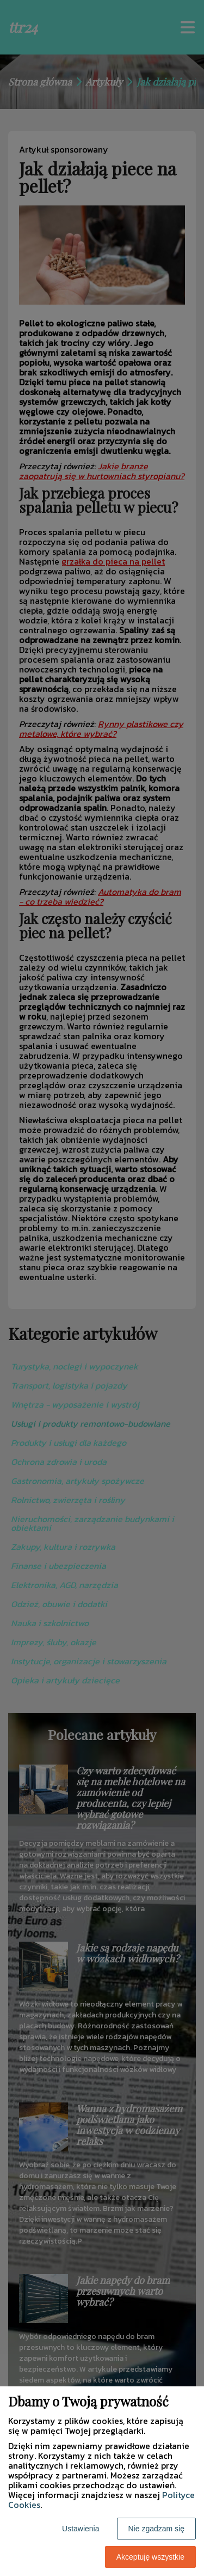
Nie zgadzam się (156, 2528)
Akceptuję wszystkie (150, 2557)
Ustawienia (80, 2528)
